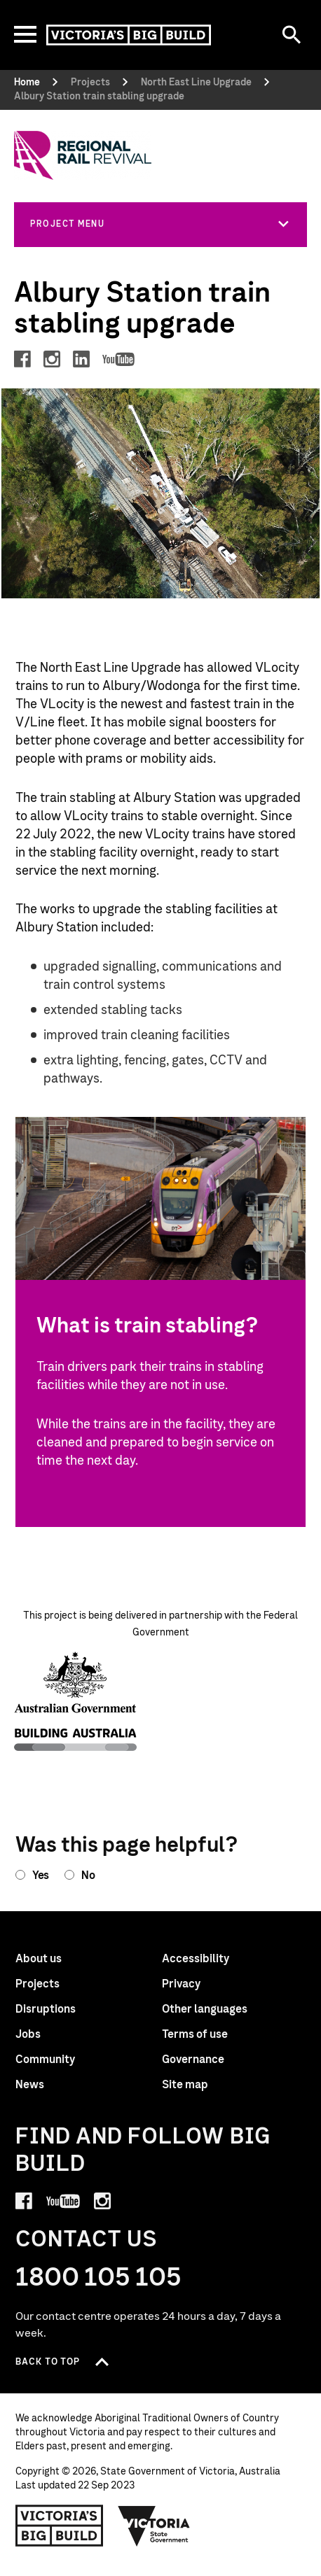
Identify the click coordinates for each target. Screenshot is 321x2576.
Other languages (204, 2009)
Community (45, 2059)
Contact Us (86, 2239)
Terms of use (195, 2034)
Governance (193, 2059)
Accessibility (195, 1958)
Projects (37, 1984)
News (29, 2084)
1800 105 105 (98, 2277)
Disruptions (45, 2009)
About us (38, 1958)
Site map (185, 2084)
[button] (160, 224)
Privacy (181, 1984)
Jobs (28, 2034)
